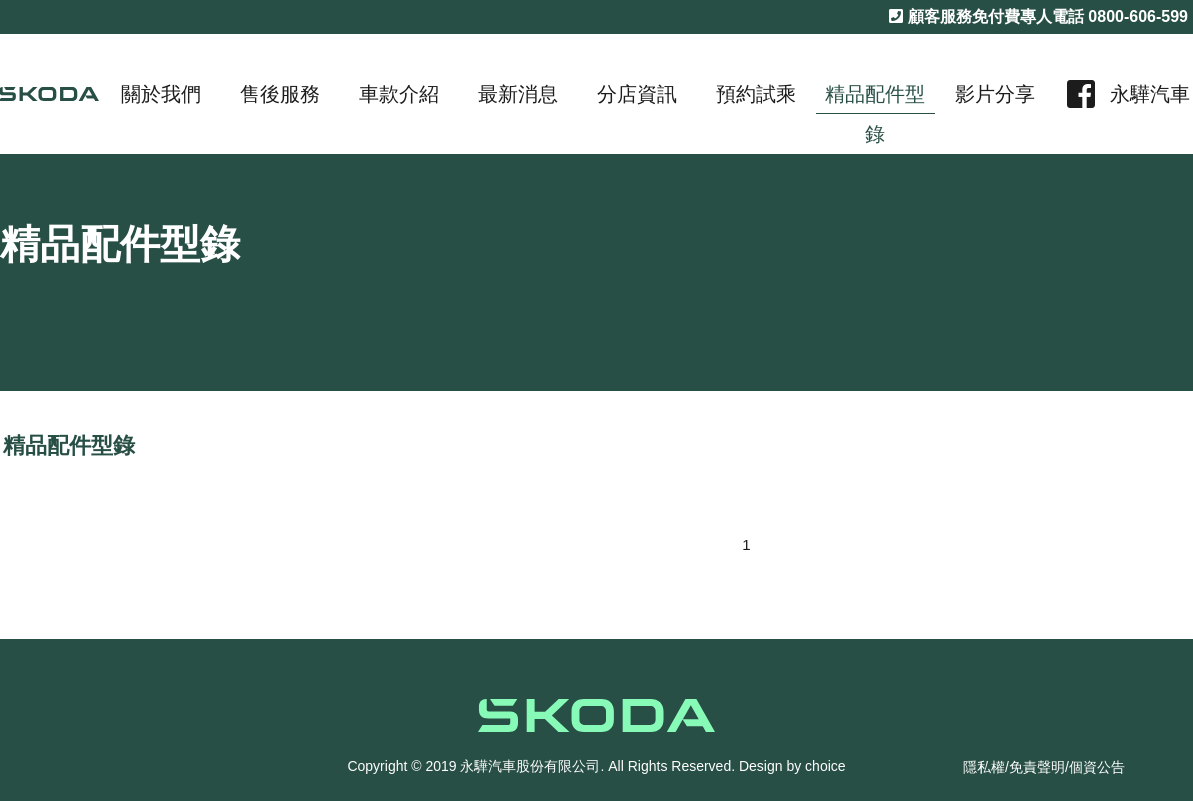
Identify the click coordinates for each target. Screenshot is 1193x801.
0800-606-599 (1138, 16)
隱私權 (984, 767)
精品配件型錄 (875, 98)
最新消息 (518, 94)
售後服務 (280, 94)
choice (825, 766)
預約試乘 (756, 94)
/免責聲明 (1035, 767)
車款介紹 (399, 94)
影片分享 (995, 94)
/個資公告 (1095, 767)
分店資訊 (637, 94)
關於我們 (161, 94)
